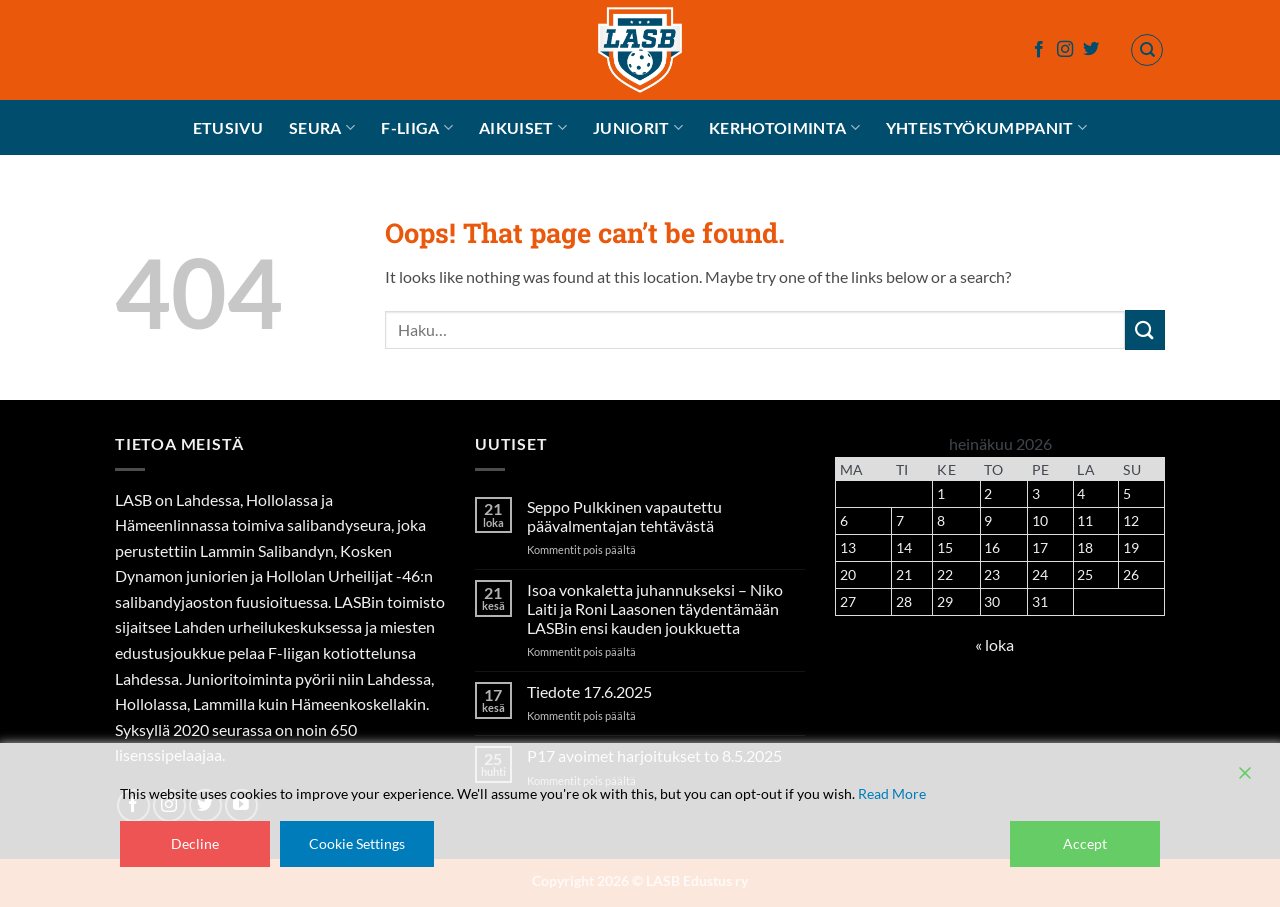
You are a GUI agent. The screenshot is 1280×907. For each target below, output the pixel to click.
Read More (892, 793)
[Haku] (1147, 50)
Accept (1085, 843)
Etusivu (228, 127)
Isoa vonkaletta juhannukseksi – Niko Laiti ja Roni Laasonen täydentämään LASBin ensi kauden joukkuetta (655, 608)
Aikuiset (523, 128)
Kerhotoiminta (784, 128)
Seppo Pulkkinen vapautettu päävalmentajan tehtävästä (624, 516)
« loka (994, 644)
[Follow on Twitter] (1091, 50)
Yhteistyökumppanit (986, 128)
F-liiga (417, 128)
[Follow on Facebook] (1039, 50)
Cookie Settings (357, 843)
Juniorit (638, 128)
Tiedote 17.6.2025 (589, 691)
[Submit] (1145, 329)
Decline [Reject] (195, 843)
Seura (322, 128)
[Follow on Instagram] (1065, 50)
